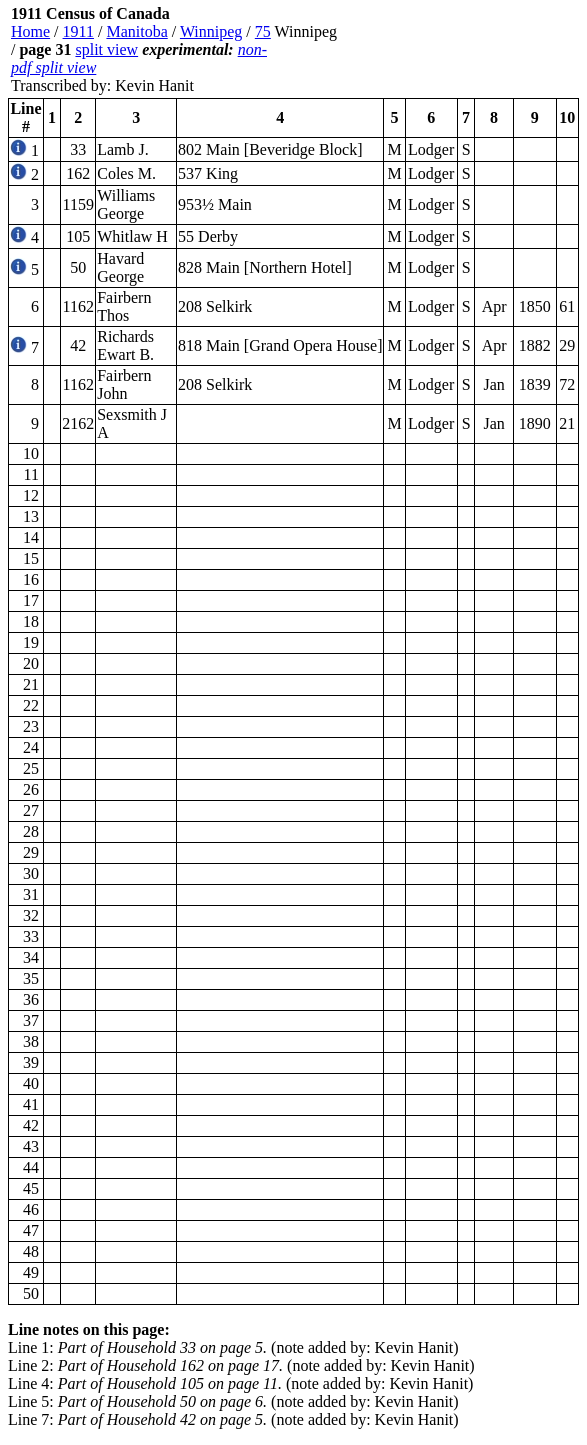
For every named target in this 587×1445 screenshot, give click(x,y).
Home (30, 31)
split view (106, 49)
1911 (78, 31)
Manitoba (136, 31)
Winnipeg (211, 31)
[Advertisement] (459, 50)
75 (263, 31)
